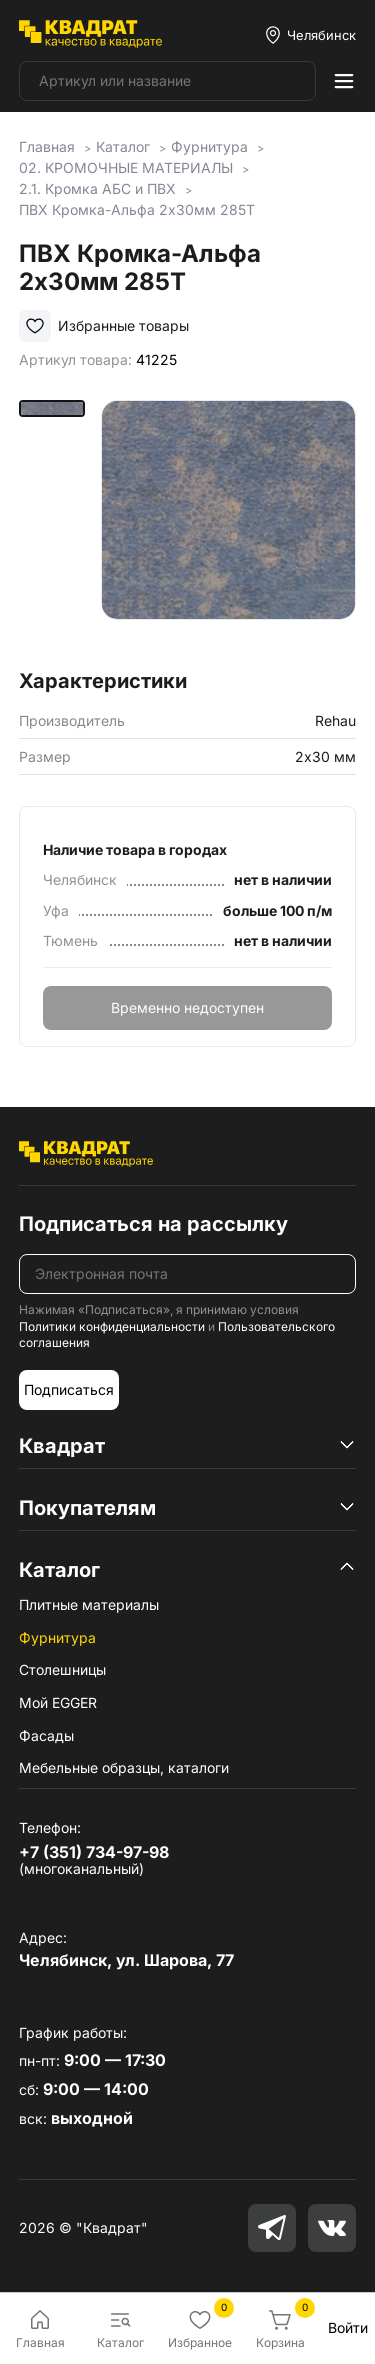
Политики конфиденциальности (112, 1326)
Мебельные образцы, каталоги (124, 1767)
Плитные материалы (89, 1604)
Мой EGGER (58, 1702)
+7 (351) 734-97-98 (94, 1852)
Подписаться (69, 1389)
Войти (348, 2327)
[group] (228, 527)
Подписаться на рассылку (153, 1224)
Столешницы (62, 1669)
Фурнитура (57, 1637)
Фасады (46, 1735)
